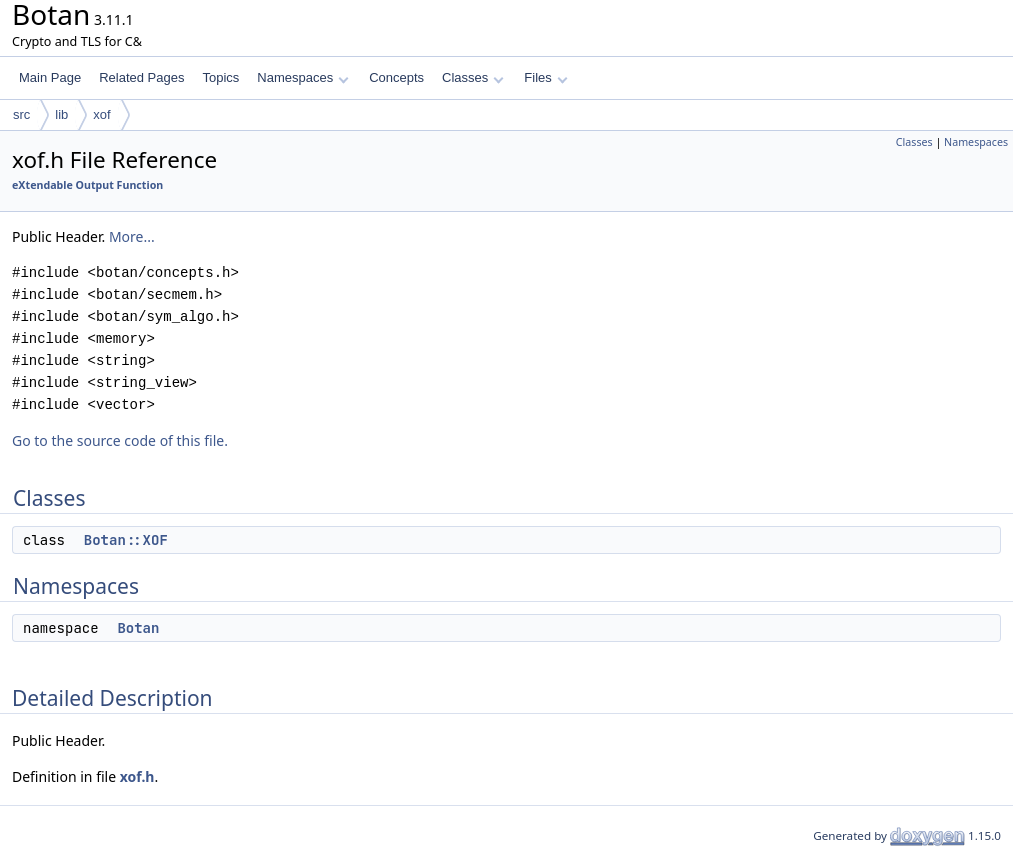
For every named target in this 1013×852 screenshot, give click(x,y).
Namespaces (302, 77)
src (21, 114)
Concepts (396, 77)
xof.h (137, 776)
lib (61, 114)
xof (101, 114)
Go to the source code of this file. (120, 440)
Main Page (50, 77)
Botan (138, 628)
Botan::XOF (126, 540)
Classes (473, 77)
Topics (220, 77)
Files (545, 77)
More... (132, 236)
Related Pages (141, 77)
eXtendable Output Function (87, 185)
